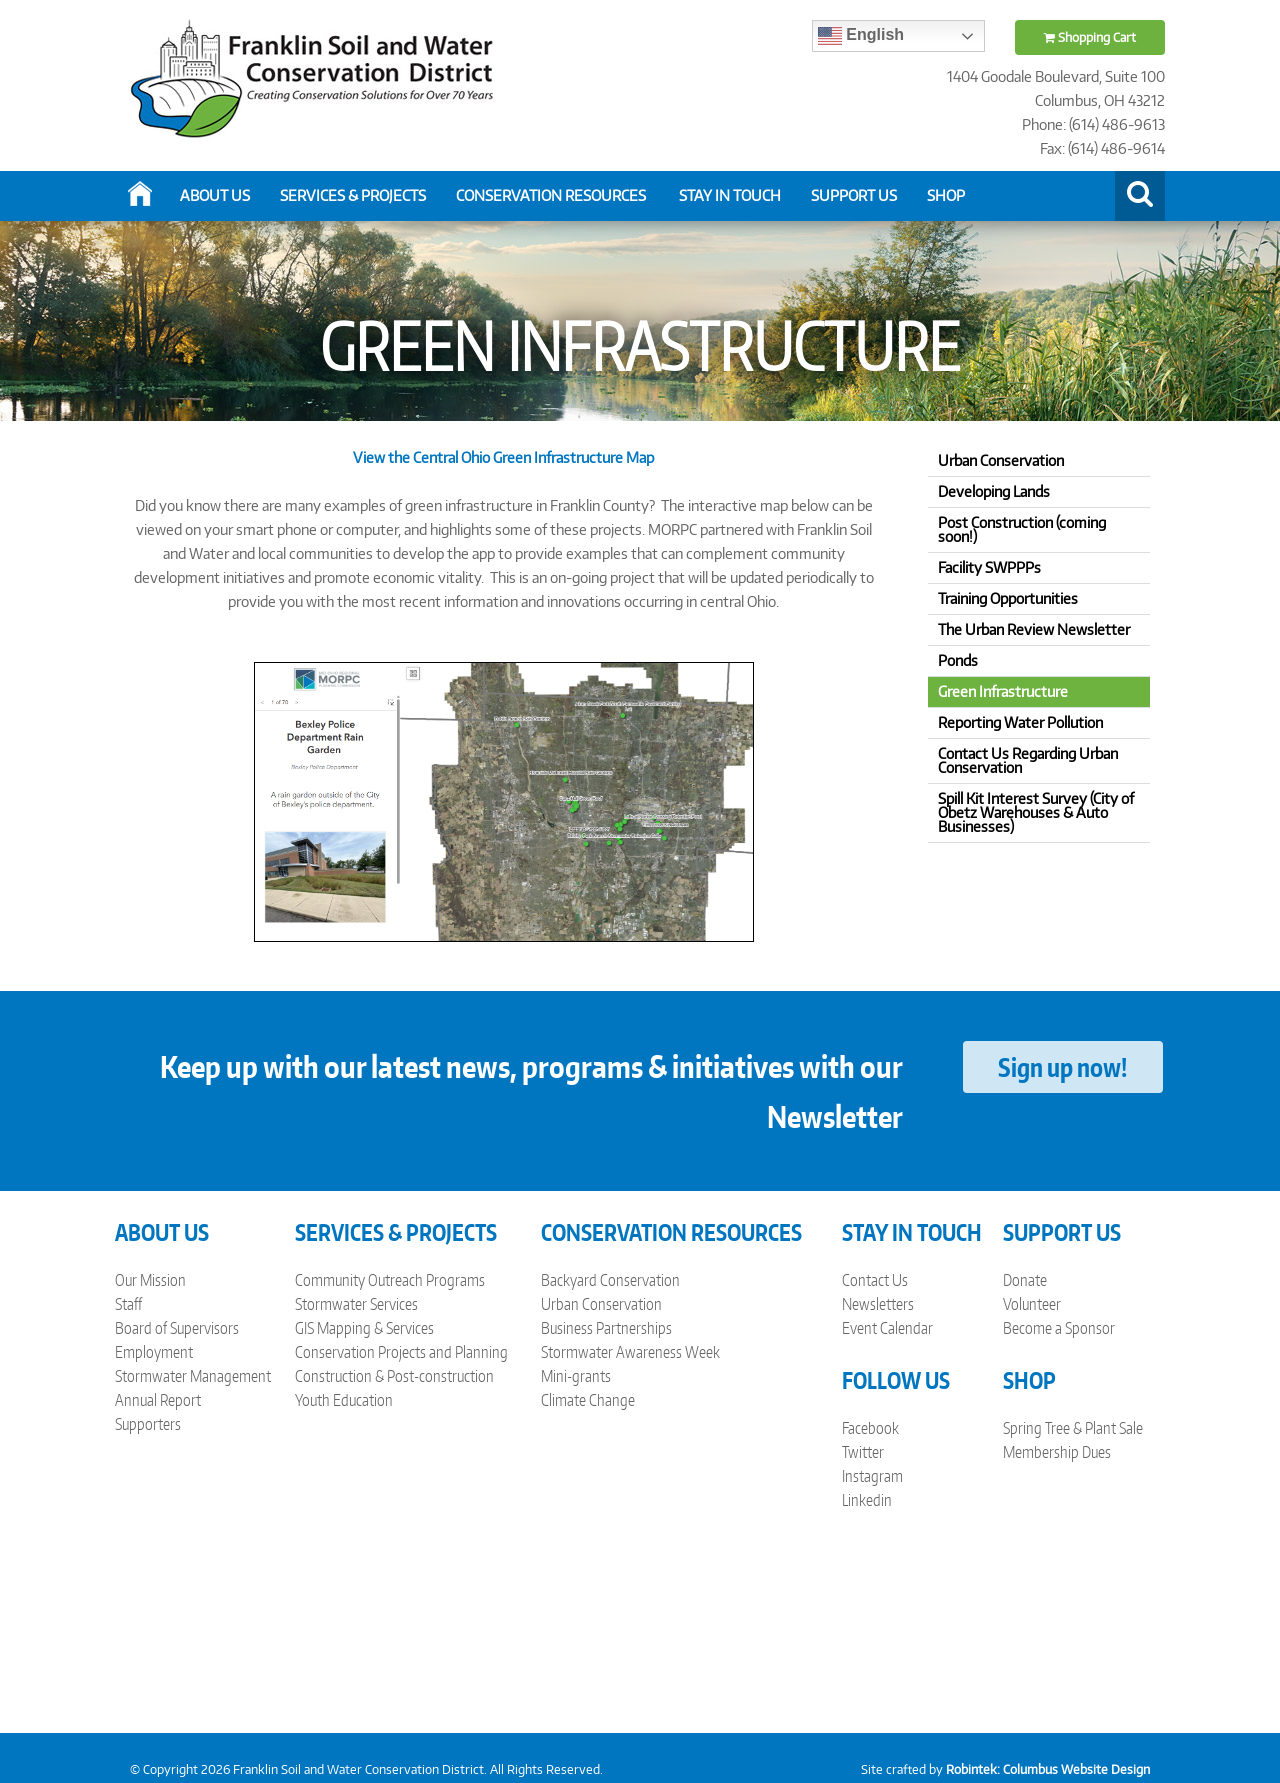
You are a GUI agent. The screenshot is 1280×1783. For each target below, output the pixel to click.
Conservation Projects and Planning (401, 1352)
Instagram (872, 1476)
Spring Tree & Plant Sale (1073, 1428)
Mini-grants (576, 1376)
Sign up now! (1062, 1067)
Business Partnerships (606, 1328)
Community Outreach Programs (390, 1280)
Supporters (148, 1424)
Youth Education (344, 1400)
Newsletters (878, 1304)
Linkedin (867, 1500)
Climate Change (588, 1400)
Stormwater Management (193, 1376)
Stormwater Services (356, 1304)
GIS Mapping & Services (364, 1328)
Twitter (863, 1452)
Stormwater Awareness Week (630, 1352)
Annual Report (158, 1400)
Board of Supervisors (177, 1328)
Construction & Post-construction (394, 1376)
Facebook (870, 1428)
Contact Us (875, 1280)
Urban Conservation (601, 1304)
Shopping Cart (1090, 37)
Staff (128, 1304)
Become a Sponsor (1059, 1328)
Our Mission (150, 1280)
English (861, 36)
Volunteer (1032, 1304)
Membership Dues (1057, 1452)
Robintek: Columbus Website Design (1048, 1769)
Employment (154, 1352)
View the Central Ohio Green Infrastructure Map (503, 457)
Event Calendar (887, 1328)
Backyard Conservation (610, 1280)
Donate (1025, 1280)
